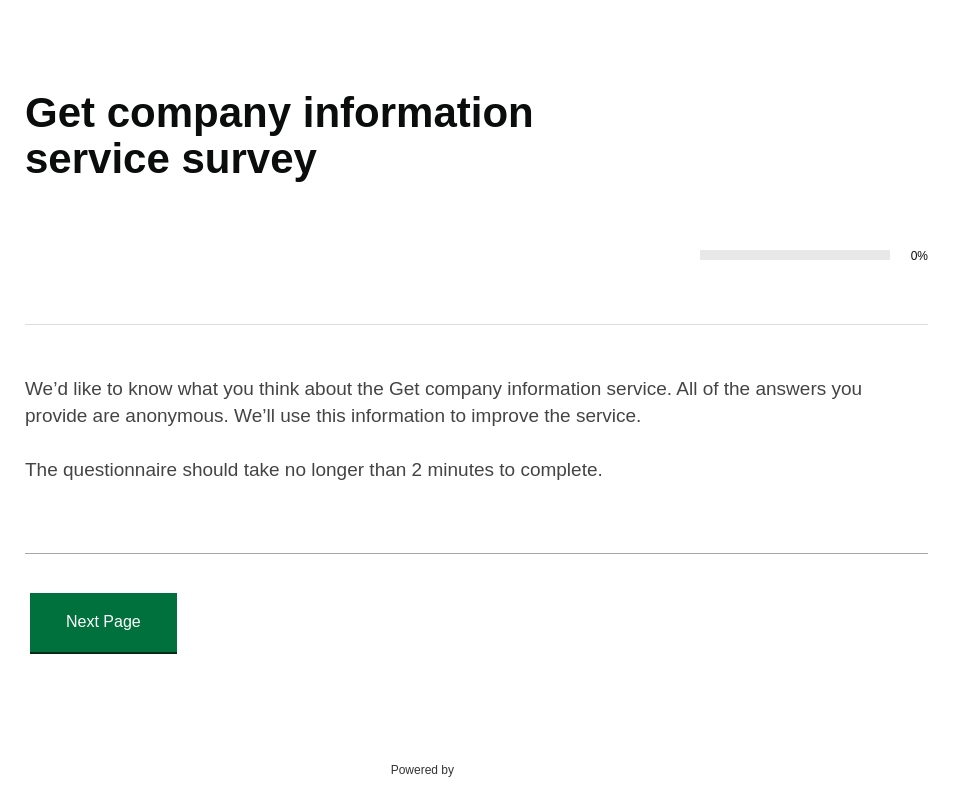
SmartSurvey (512, 769)
